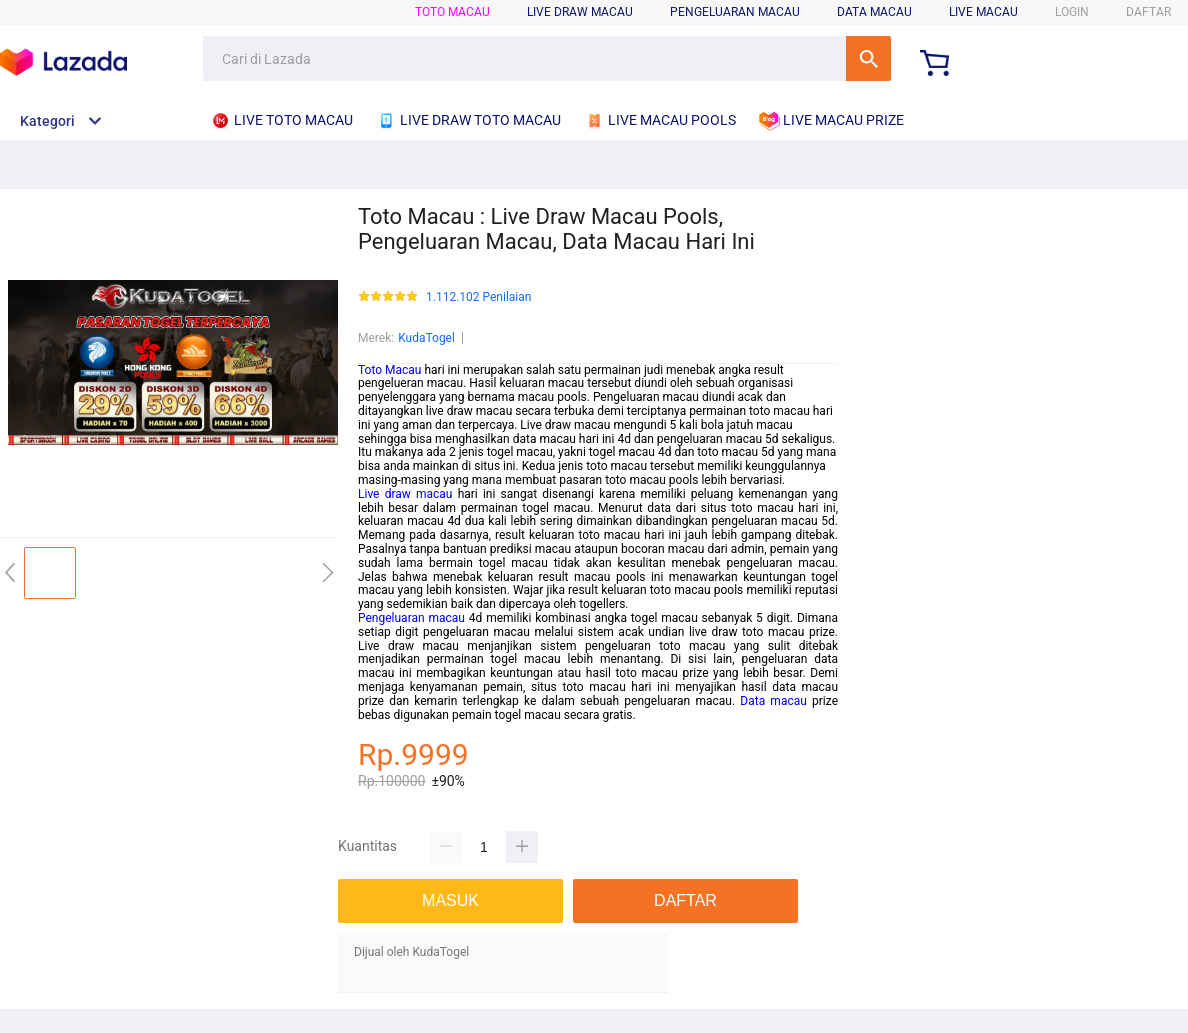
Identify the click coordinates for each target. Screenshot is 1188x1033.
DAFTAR (1148, 12)
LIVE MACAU (983, 12)
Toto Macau (389, 370)
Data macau (773, 701)
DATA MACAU (874, 12)
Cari (868, 58)
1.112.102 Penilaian (478, 297)
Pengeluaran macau (411, 618)
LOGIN (1072, 12)
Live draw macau (405, 494)
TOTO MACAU (452, 12)
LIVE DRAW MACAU (580, 12)
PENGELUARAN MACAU (735, 12)
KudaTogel (426, 338)
